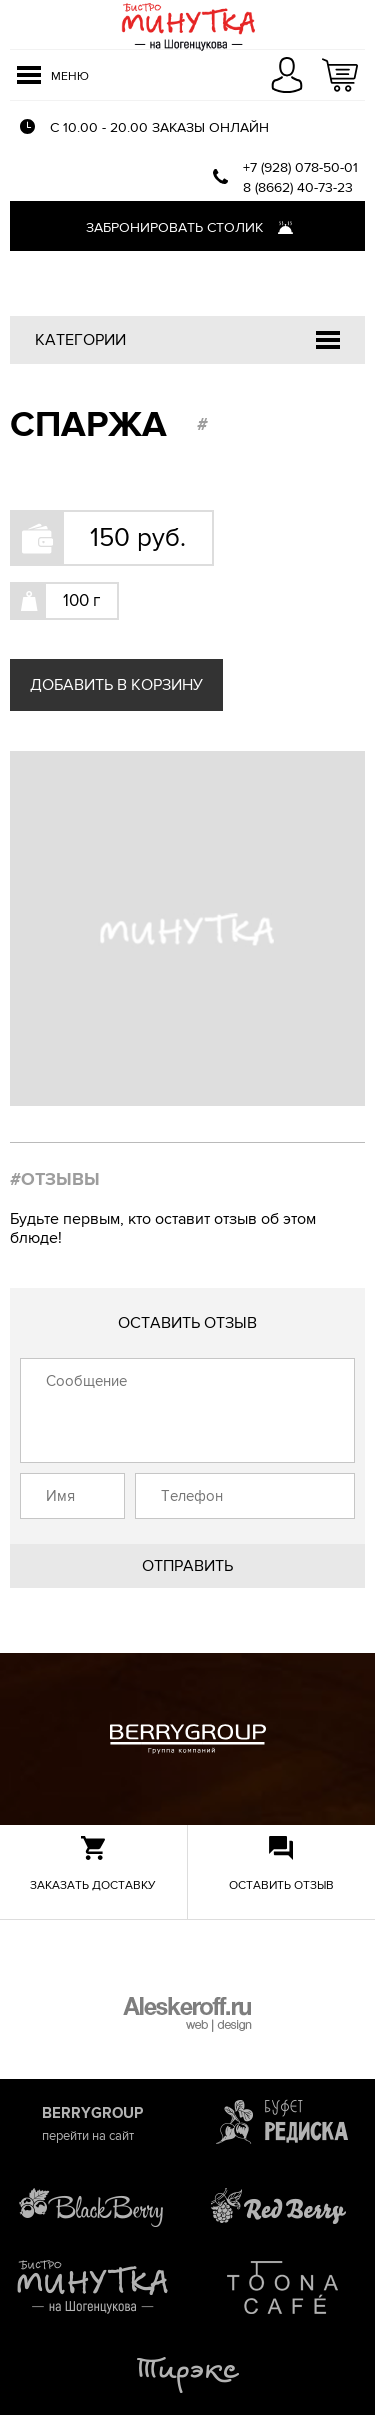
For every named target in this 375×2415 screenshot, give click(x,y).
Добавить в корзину (116, 685)
